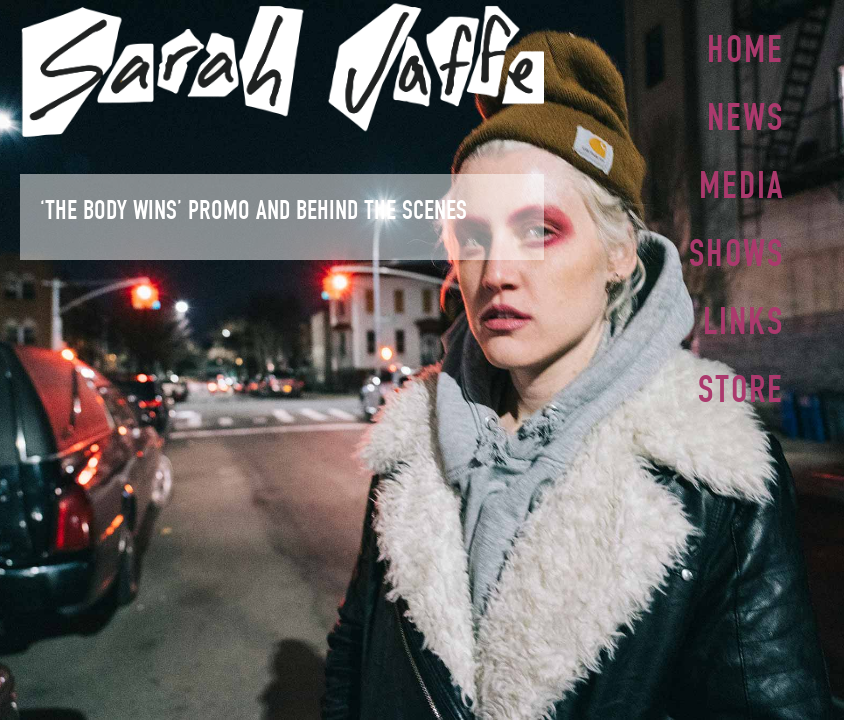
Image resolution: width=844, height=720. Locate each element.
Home (745, 49)
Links (743, 313)
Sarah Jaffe (282, 70)
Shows (736, 247)
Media (741, 181)
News (745, 115)
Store (741, 379)
